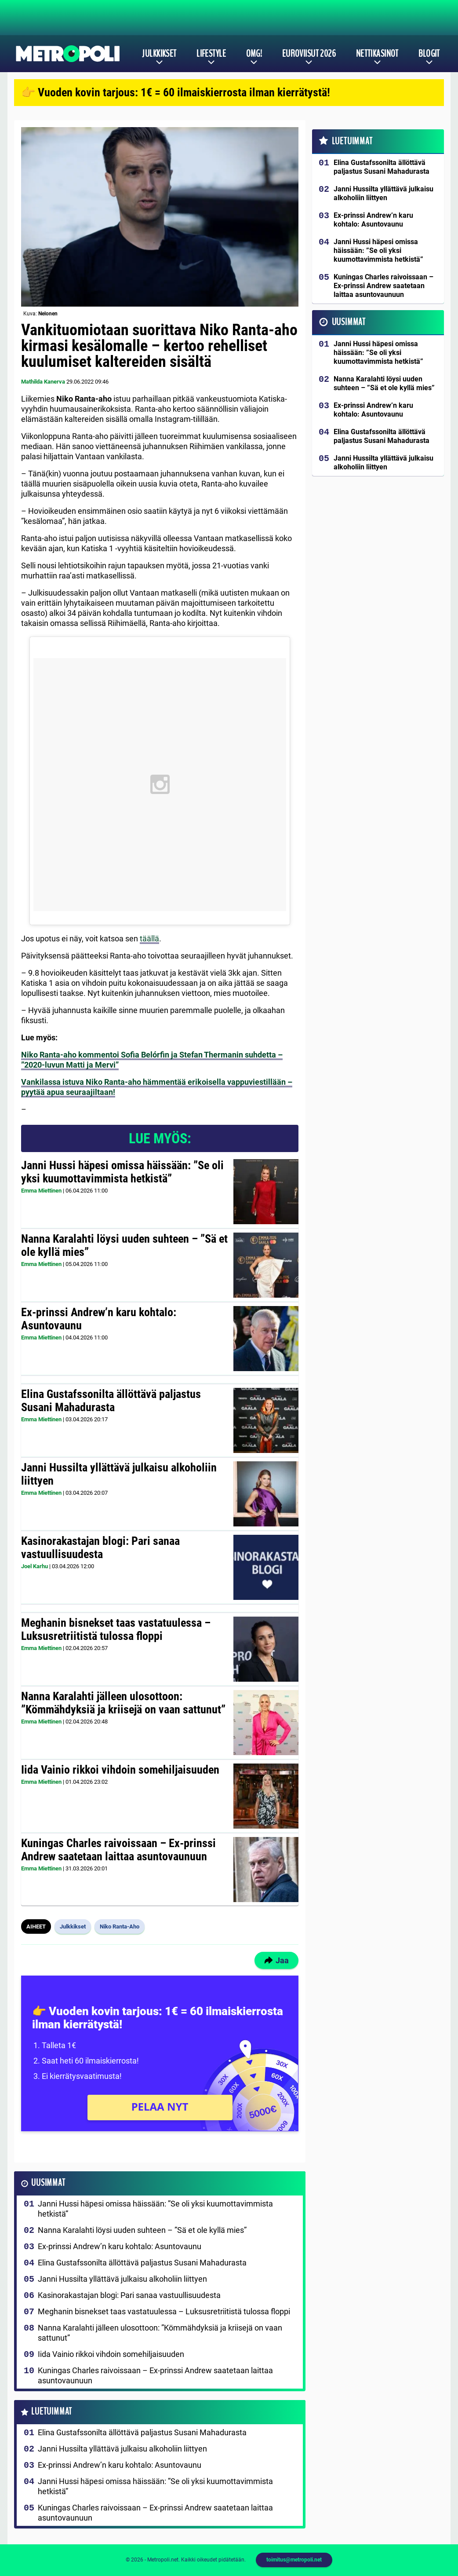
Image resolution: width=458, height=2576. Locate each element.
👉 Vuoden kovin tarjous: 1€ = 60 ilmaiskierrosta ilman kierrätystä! (175, 92)
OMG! (254, 53)
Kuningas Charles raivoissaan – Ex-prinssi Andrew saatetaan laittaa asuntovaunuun (118, 1850)
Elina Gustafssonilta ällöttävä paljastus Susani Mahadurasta (111, 1400)
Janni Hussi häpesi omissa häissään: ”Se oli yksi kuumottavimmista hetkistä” (122, 1172)
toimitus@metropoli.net (294, 2560)
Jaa (276, 1960)
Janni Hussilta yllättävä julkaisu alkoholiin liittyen (119, 1474)
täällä (149, 938)
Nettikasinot (377, 53)
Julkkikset (159, 53)
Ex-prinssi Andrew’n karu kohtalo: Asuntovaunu (98, 1319)
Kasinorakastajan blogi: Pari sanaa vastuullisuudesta (100, 1547)
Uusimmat (48, 2183)
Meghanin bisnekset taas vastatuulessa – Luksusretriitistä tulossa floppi (116, 1629)
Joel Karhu (34, 1566)
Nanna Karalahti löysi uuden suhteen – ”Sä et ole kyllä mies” (124, 1245)
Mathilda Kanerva (43, 381)
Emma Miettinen (41, 1190)
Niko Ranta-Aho (119, 1926)
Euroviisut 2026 (309, 53)
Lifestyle (211, 53)
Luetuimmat (51, 2412)
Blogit (429, 53)
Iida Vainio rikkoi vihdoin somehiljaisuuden (120, 1769)
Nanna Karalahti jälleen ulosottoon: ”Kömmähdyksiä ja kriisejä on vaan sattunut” (123, 1703)
